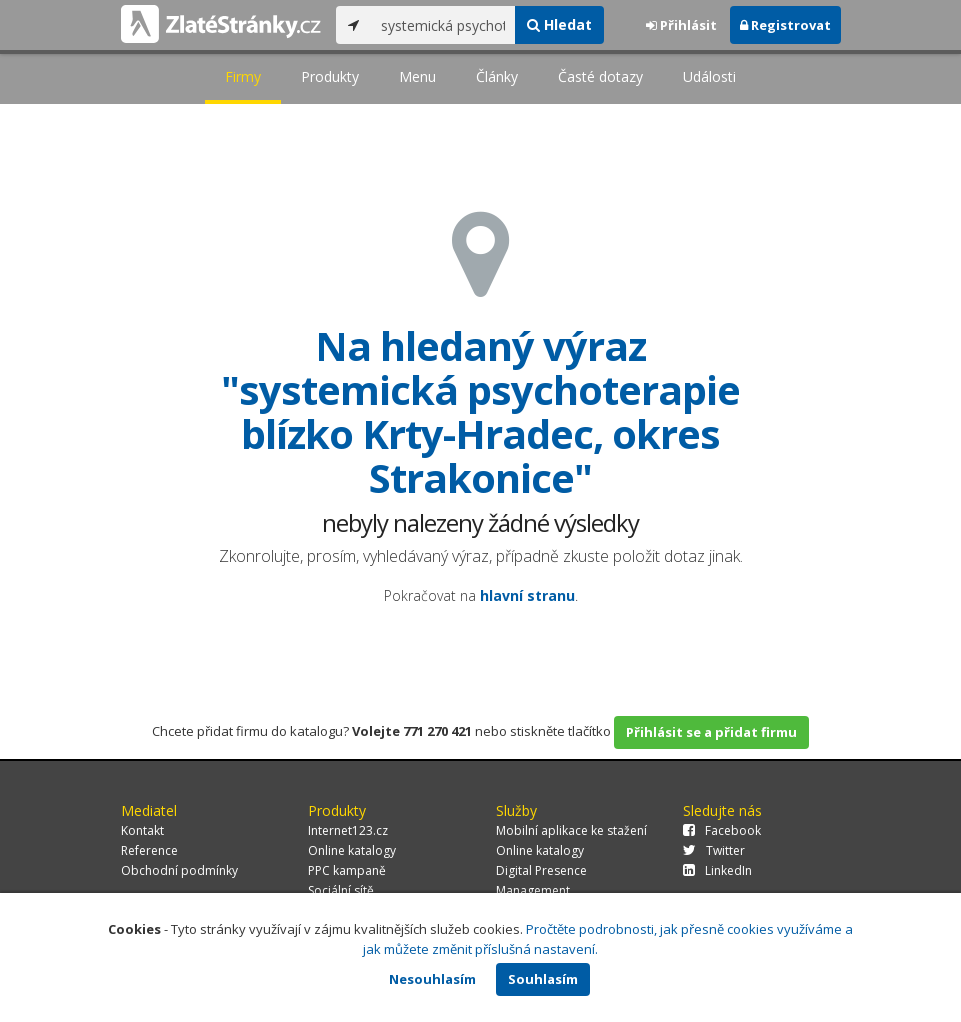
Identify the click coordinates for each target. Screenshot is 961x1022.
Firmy (243, 76)
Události (709, 76)
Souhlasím (543, 979)
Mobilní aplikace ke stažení (571, 830)
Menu (417, 76)
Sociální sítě (341, 890)
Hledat (559, 24)
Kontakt (142, 830)
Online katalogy (352, 850)
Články (497, 76)
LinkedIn (717, 870)
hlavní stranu (527, 595)
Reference (149, 850)
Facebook (722, 830)
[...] (443, 25)
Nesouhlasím (432, 979)
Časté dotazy (600, 76)
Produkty (330, 76)
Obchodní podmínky (179, 870)
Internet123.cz (348, 830)
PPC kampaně (347, 870)
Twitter (714, 850)
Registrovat (785, 25)
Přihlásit (681, 25)
